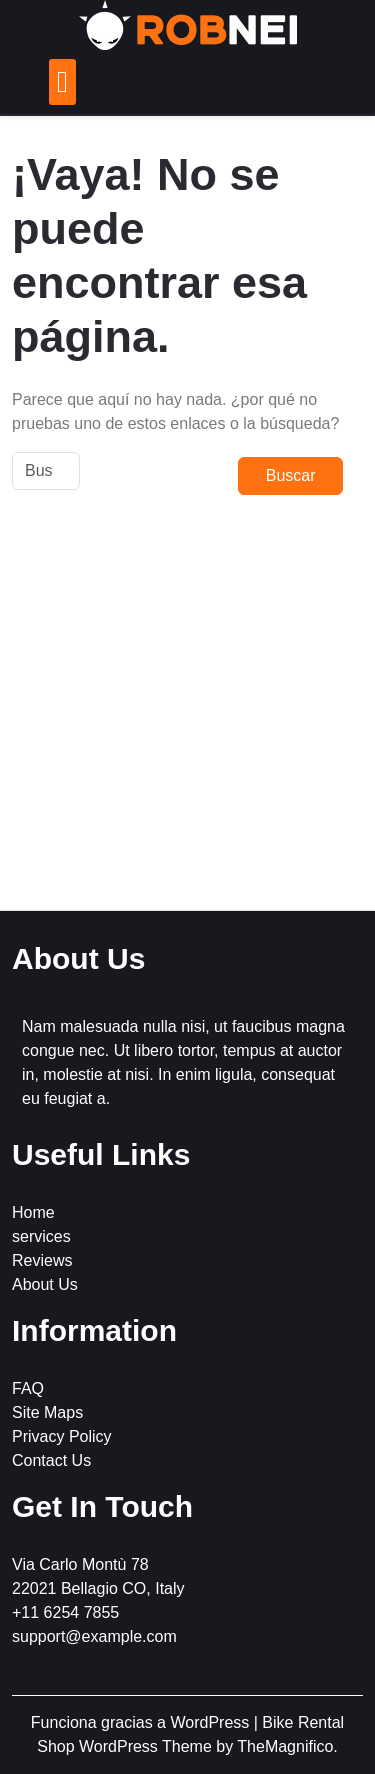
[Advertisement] (187, 714)
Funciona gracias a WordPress (142, 1722)
